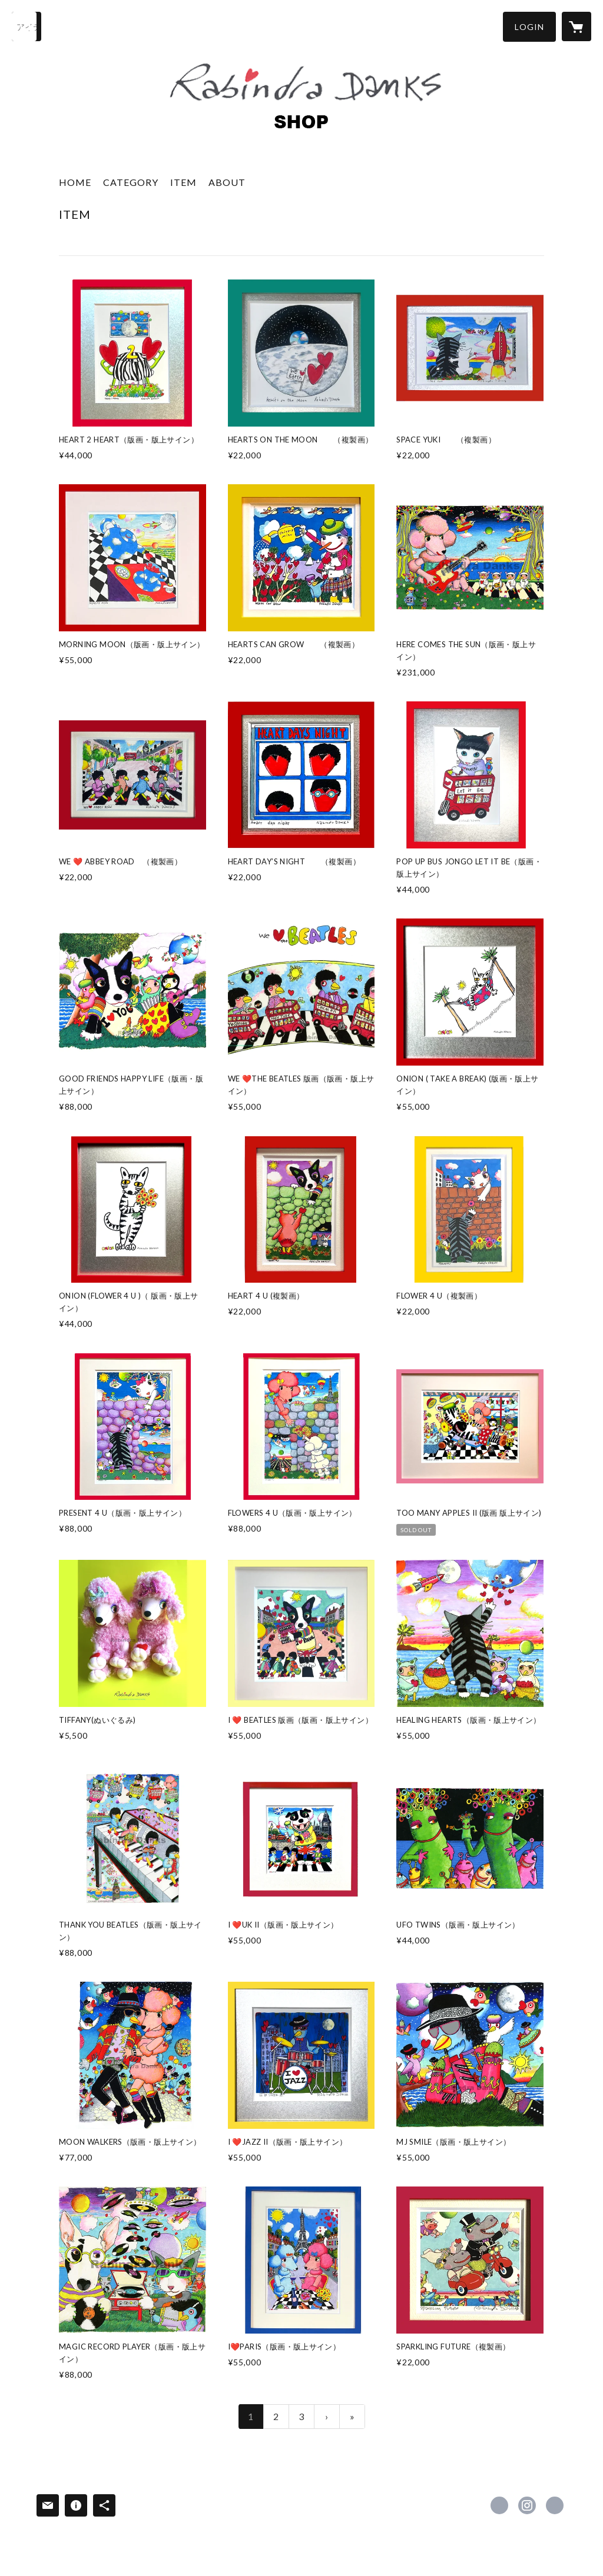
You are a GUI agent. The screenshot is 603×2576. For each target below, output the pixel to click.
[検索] (26, 26)
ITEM (183, 182)
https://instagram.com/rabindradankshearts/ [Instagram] (527, 2505)
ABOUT (227, 182)
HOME (75, 182)
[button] (529, 27)
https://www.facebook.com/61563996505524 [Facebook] (499, 2505)
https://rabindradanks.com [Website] (555, 2505)
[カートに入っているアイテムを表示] (576, 26)
